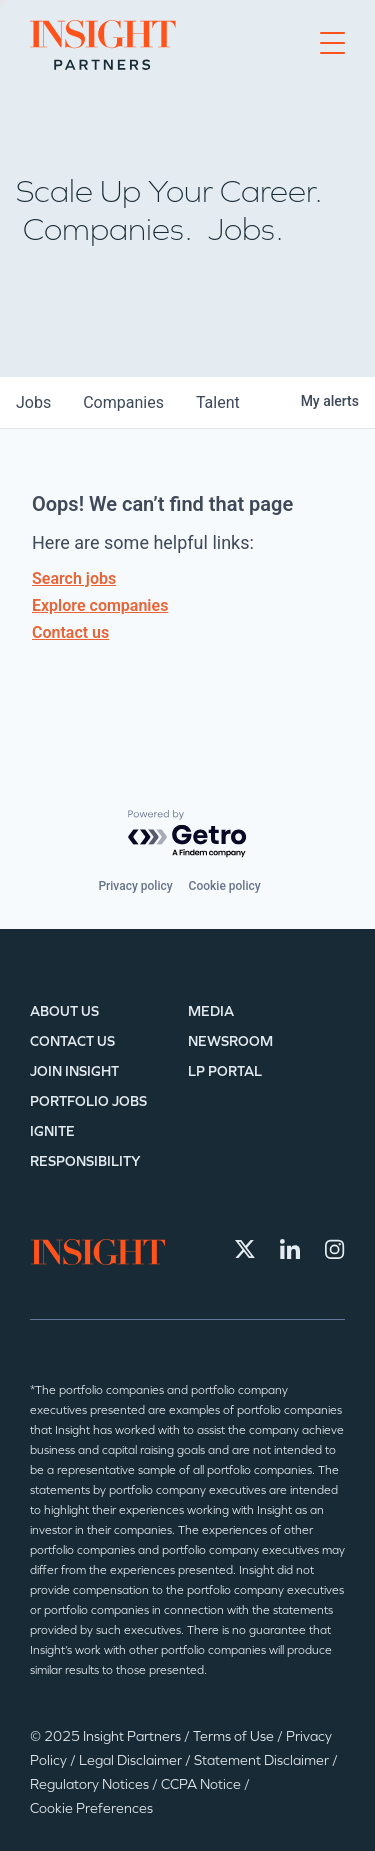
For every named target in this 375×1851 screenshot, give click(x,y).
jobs (33, 402)
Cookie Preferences (91, 1808)
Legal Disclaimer (132, 1760)
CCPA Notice (202, 1784)
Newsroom (230, 1041)
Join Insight (74, 1071)
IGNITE (52, 1131)
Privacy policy (135, 886)
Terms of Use (235, 1736)
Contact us (70, 632)
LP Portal (225, 1071)
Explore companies (100, 605)
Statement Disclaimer (263, 1760)
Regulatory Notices (91, 1784)
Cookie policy (225, 886)
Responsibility (85, 1161)
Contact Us (72, 1041)
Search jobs (74, 578)
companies (123, 402)
